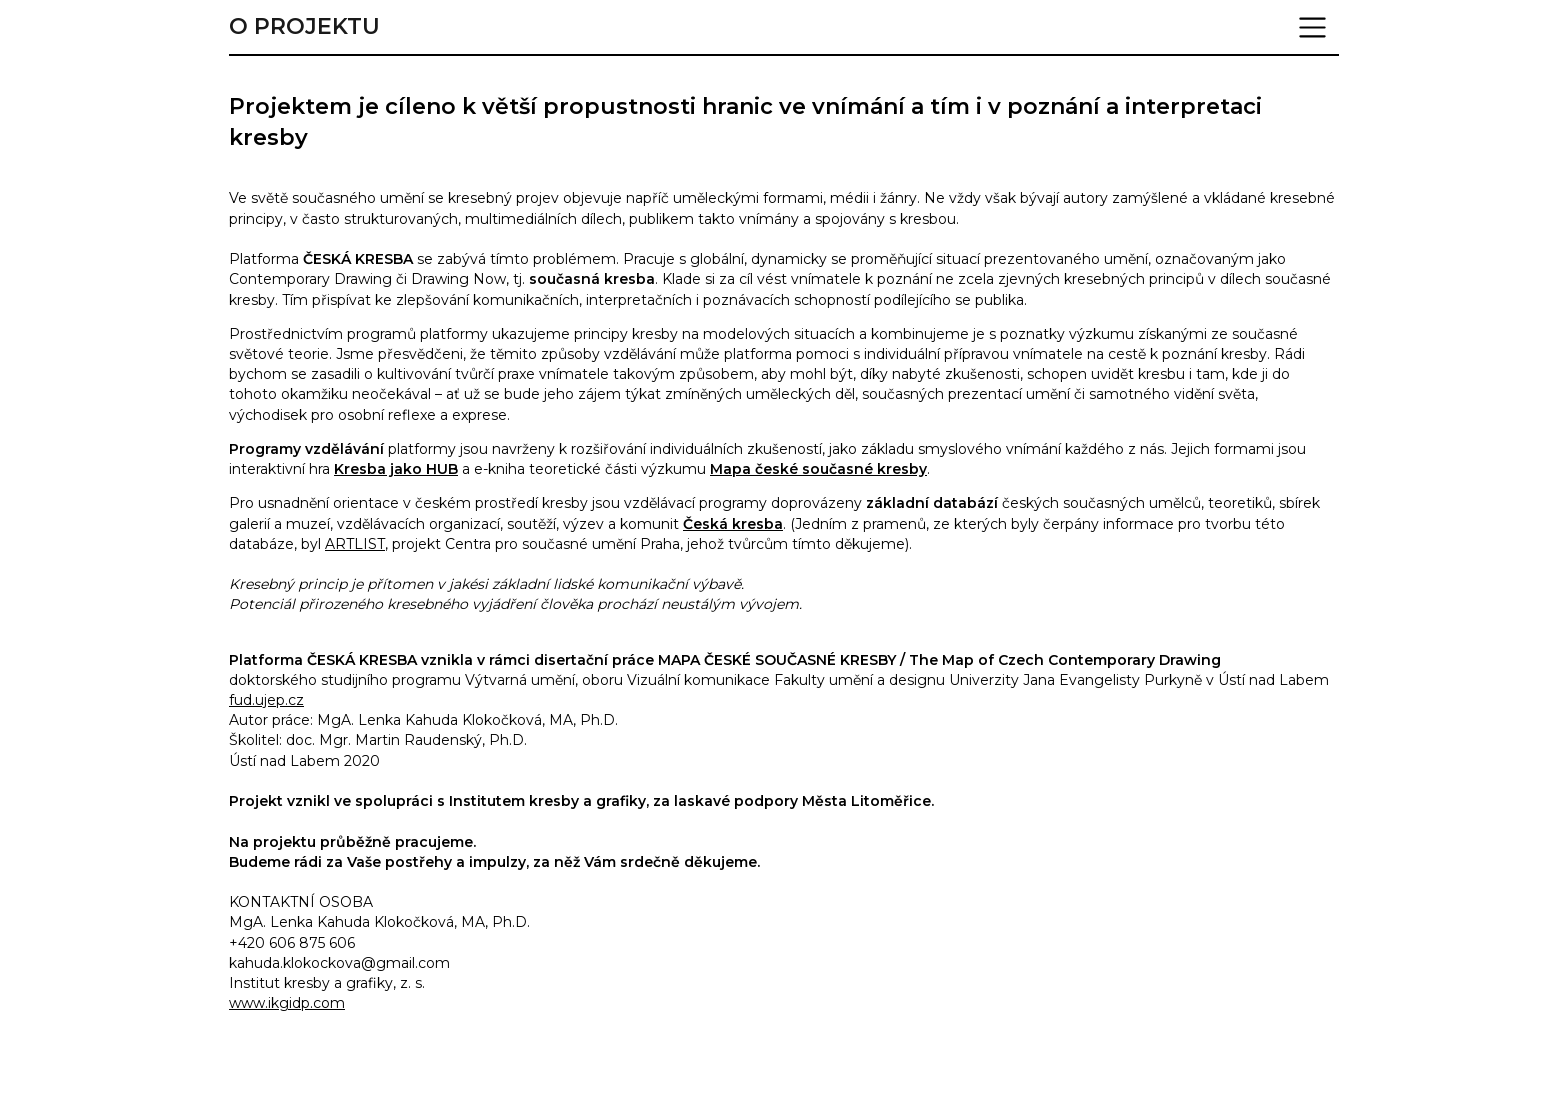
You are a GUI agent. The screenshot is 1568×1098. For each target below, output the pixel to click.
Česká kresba (733, 524)
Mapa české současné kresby (818, 469)
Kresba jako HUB (396, 469)
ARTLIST (355, 544)
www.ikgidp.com (287, 1003)
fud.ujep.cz (266, 700)
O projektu (304, 27)
